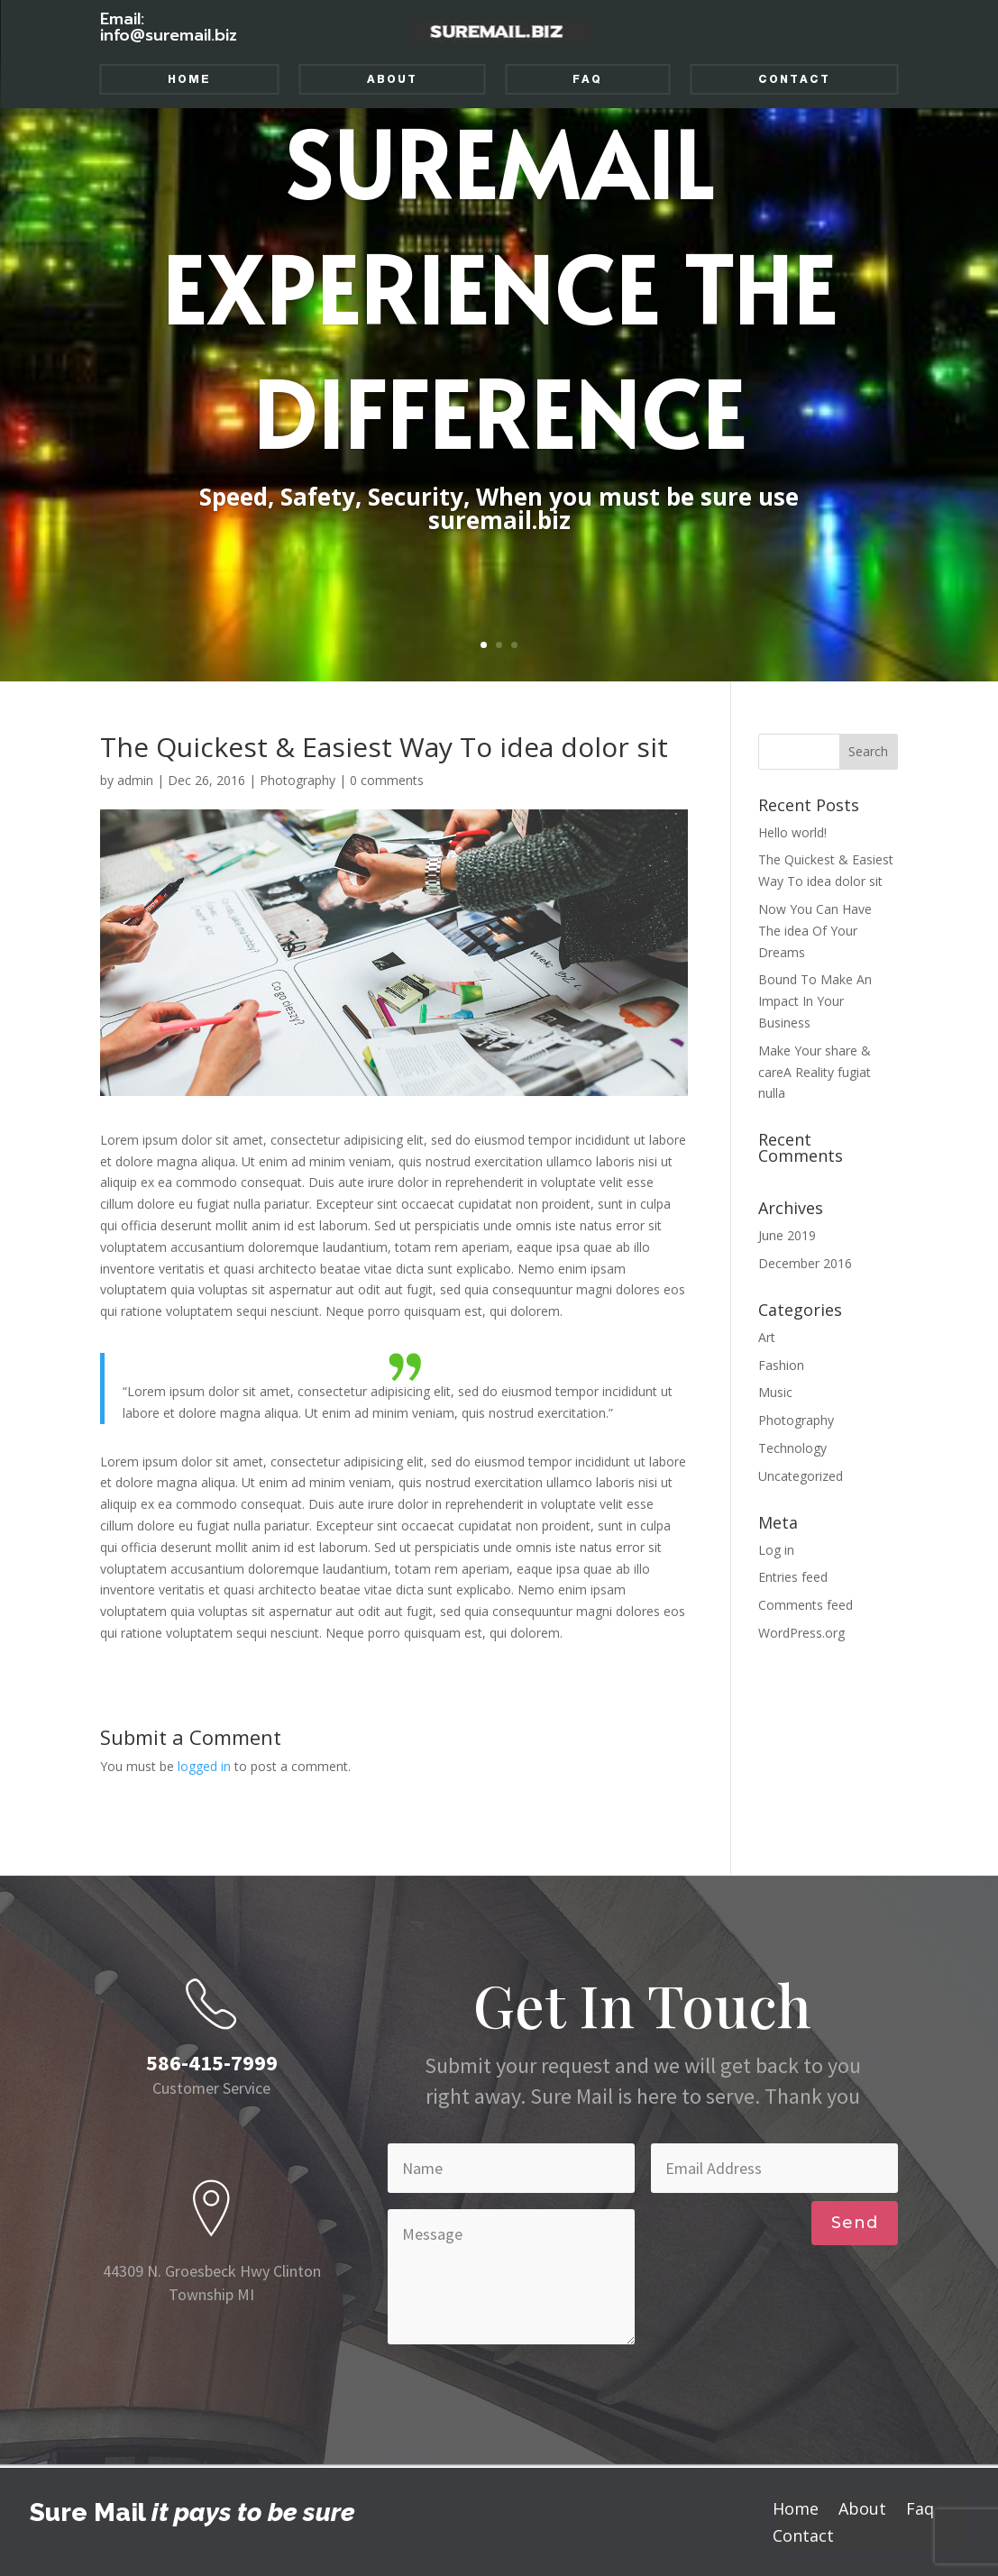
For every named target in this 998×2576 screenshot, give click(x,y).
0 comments (387, 780)
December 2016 (805, 1263)
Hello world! (792, 832)
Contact (794, 79)
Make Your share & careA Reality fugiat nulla (814, 1072)
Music (775, 1392)
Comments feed (805, 1604)
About (392, 79)
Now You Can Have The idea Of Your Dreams (815, 930)
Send (854, 2223)
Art (766, 1337)
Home (189, 79)
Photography (297, 780)
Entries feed (793, 1576)
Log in (776, 1549)
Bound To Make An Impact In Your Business (815, 1001)
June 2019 (787, 1235)
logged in (204, 1766)
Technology (792, 1448)
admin (135, 780)
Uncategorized (800, 1475)
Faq (587, 79)
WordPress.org (801, 1632)
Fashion (781, 1365)
